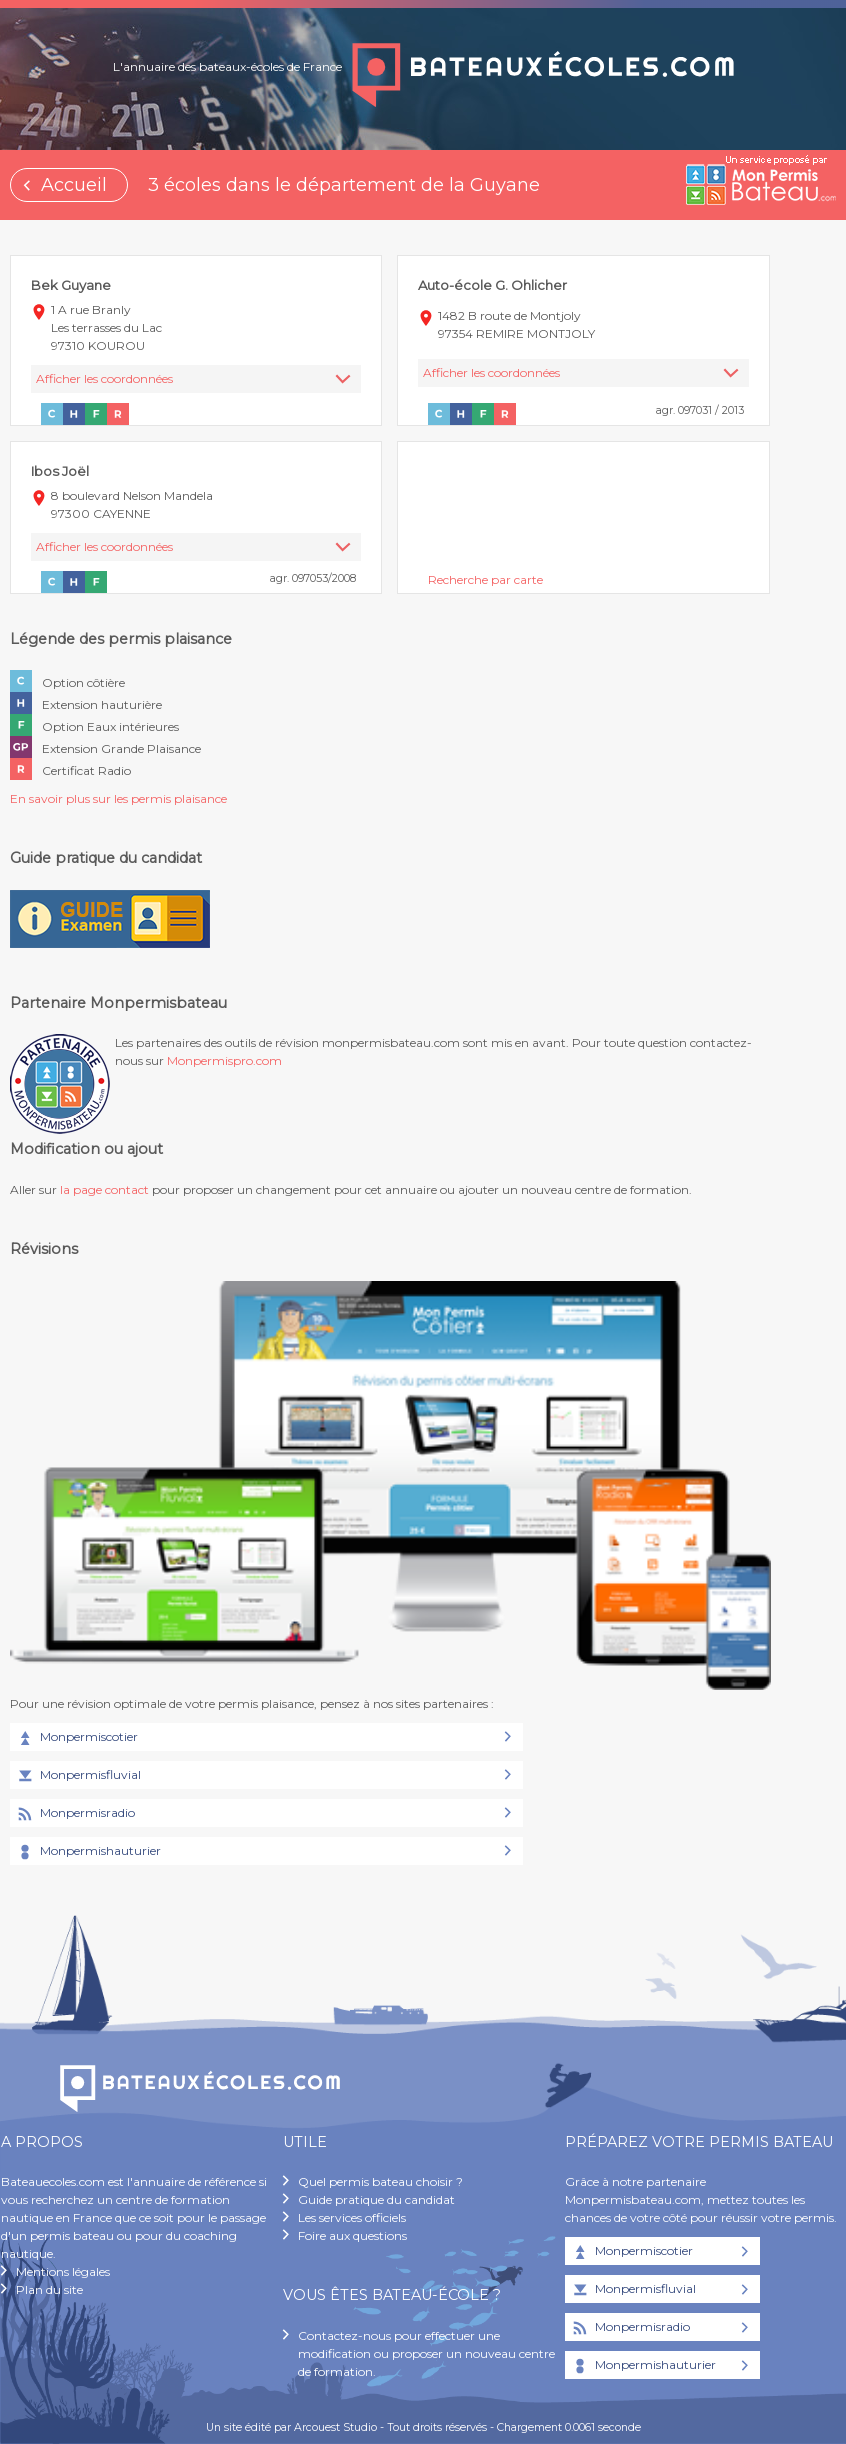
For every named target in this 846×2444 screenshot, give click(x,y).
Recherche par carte (485, 579)
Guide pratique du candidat (376, 2199)
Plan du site (49, 2289)
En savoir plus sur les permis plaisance (118, 798)
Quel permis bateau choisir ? (380, 2181)
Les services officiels (352, 2217)
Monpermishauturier (88, 1852)
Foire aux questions (352, 2235)
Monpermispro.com (224, 1060)
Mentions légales (63, 2271)
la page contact (104, 1189)
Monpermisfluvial (78, 1776)
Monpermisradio (75, 1814)
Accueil (74, 185)
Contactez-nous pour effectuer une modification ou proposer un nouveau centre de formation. (426, 2353)
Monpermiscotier (76, 1738)
